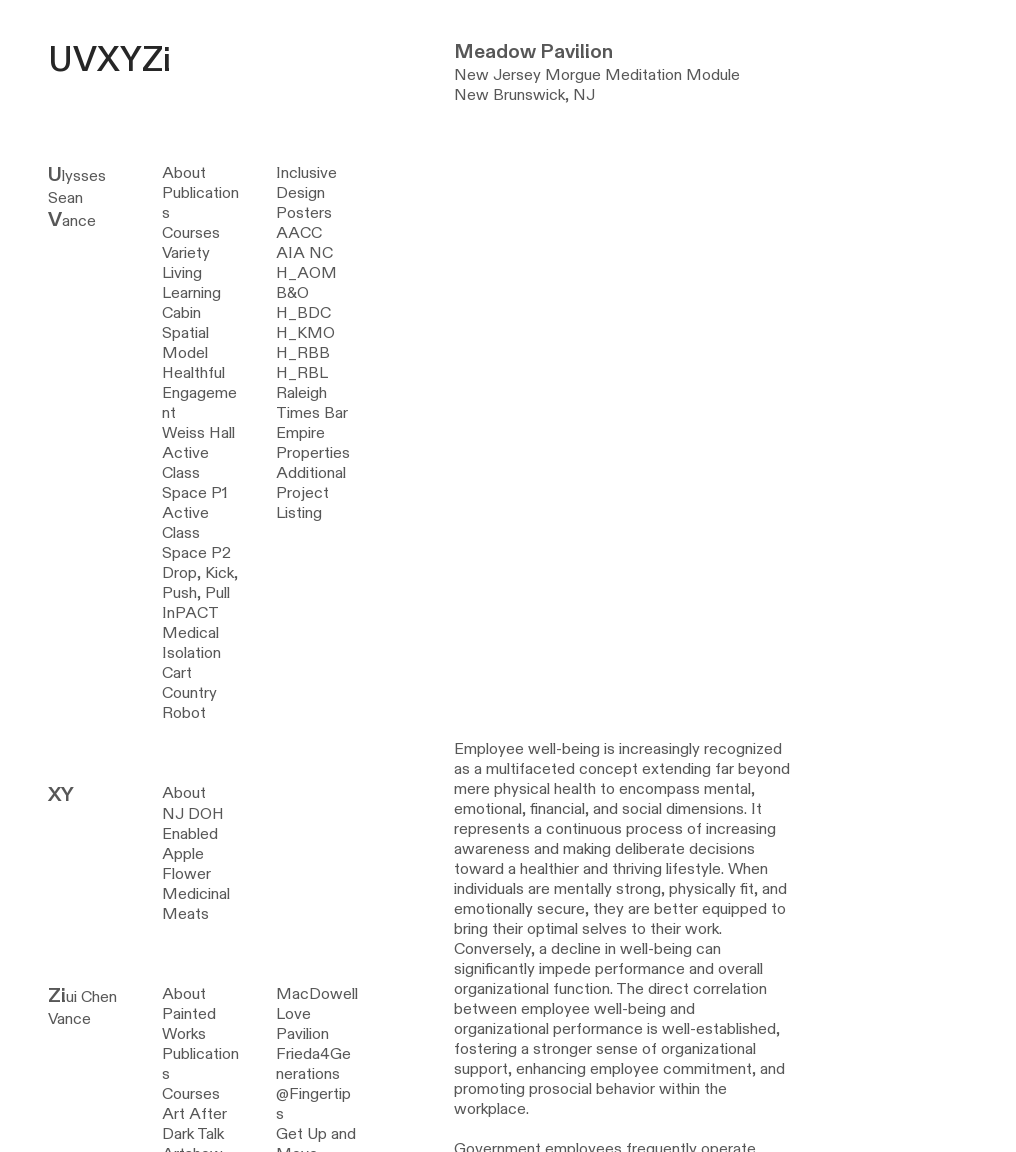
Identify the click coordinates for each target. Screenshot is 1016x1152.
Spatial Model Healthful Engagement (199, 373)
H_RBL (302, 373)
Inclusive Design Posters (306, 193)
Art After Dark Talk (194, 1124)
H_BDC (303, 313)
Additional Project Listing (311, 493)
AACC (299, 233)
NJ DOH (193, 814)
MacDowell (317, 994)
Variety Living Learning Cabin (191, 283)
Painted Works (189, 1024)
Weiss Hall (198, 433)
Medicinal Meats (196, 904)
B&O (292, 293)
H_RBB (303, 353)
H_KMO (305, 333)
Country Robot (189, 703)
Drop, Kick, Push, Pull (200, 583)
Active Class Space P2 (196, 533)
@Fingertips (313, 1104)
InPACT (190, 613)
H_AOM (306, 273)
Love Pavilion (302, 1024)
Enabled (190, 834)
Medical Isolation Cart (191, 653)
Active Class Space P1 (195, 473)
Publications (200, 203)
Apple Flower (186, 864)
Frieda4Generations (313, 1064)
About (184, 173)
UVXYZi (109, 60)
